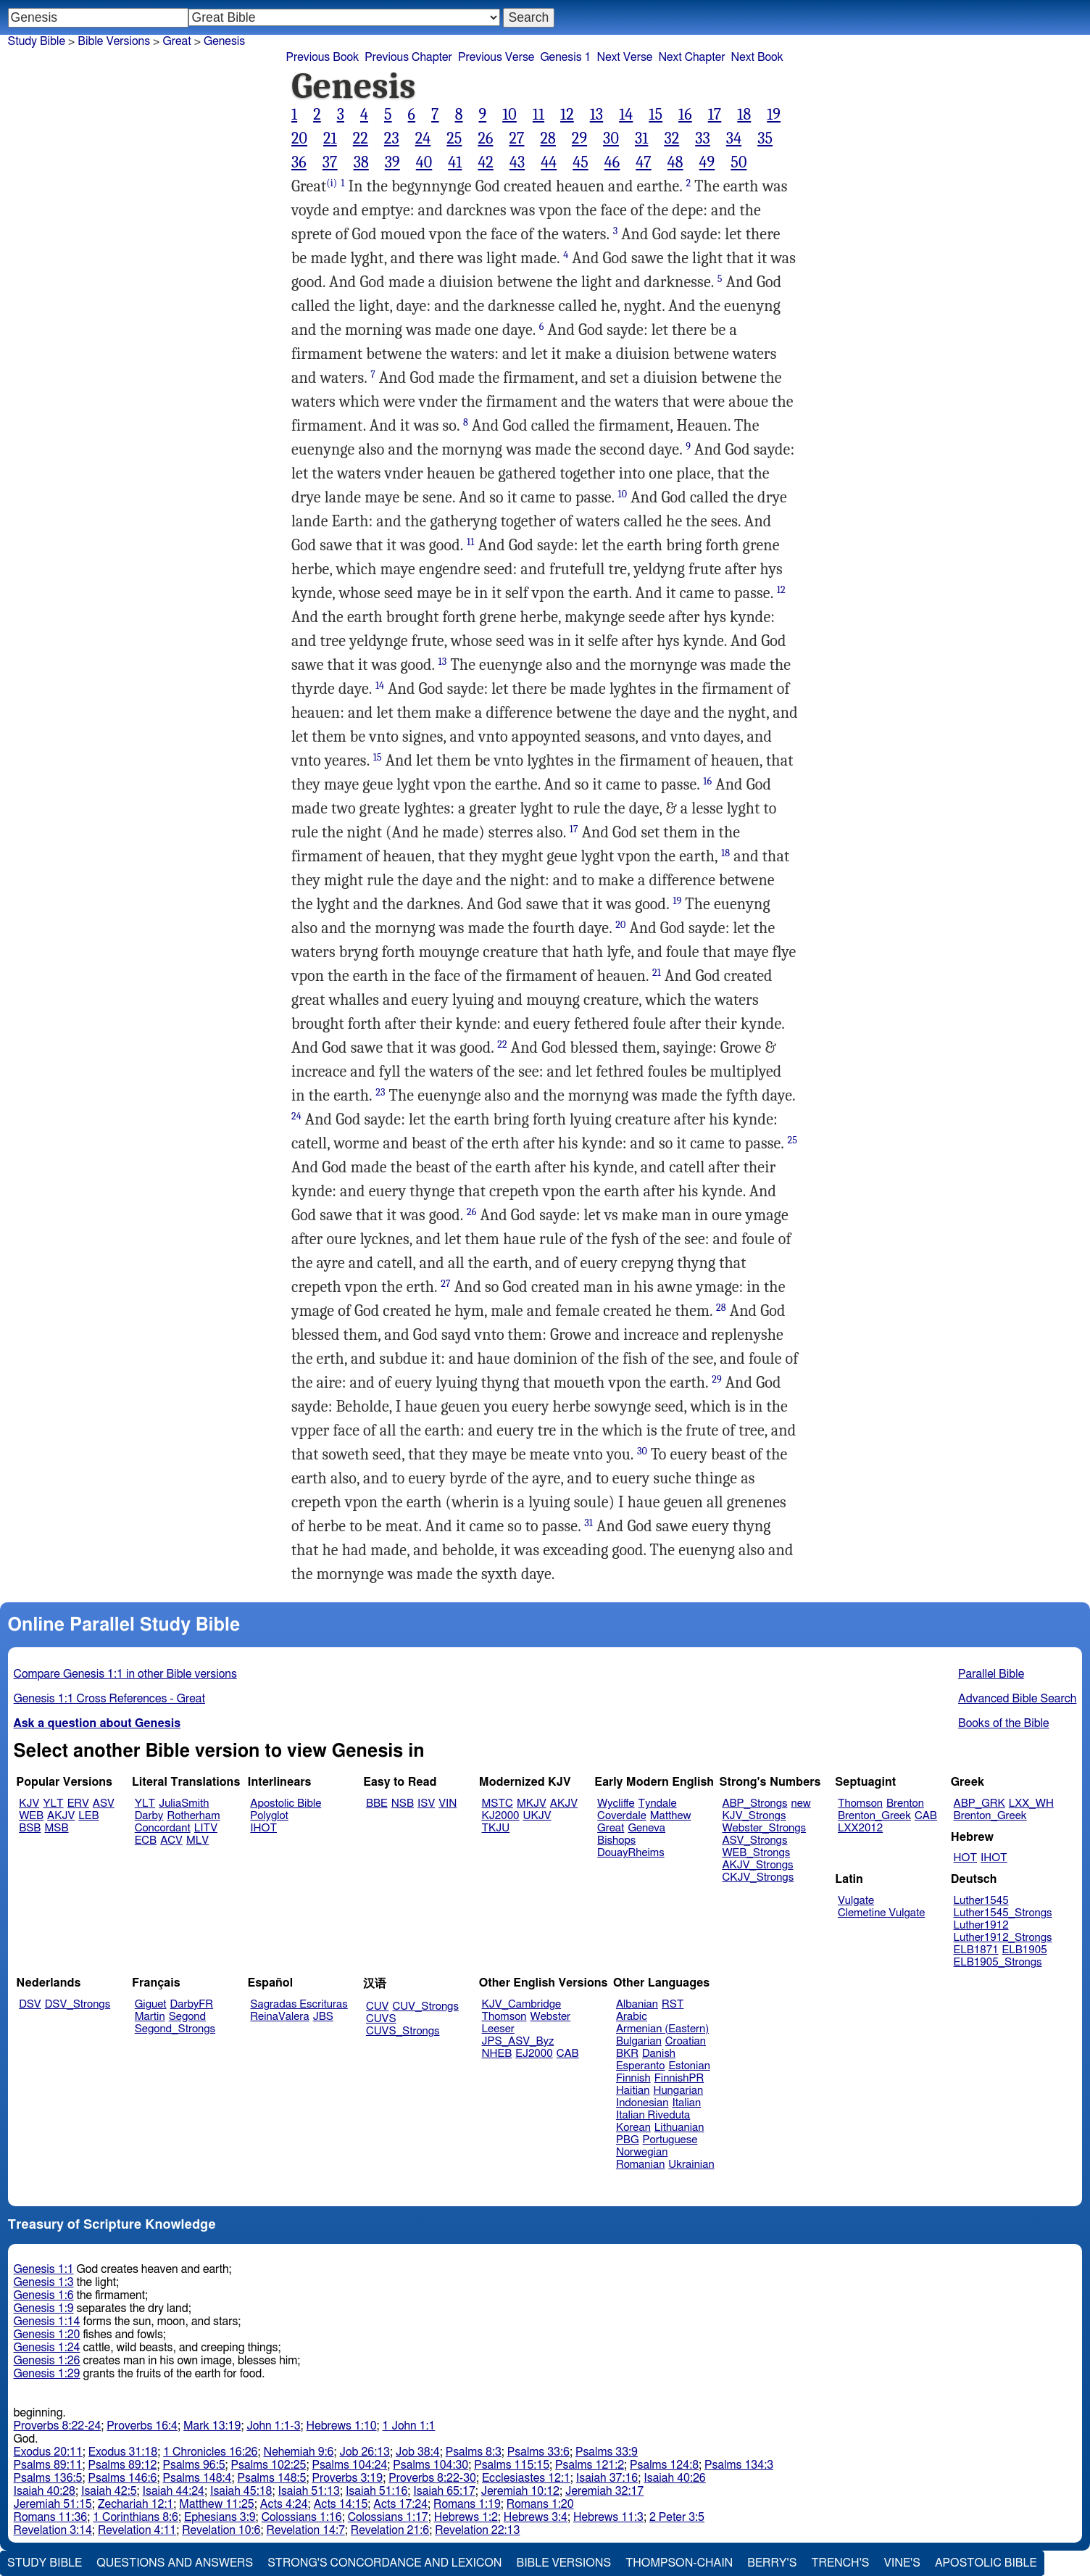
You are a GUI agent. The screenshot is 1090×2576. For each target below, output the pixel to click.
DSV (30, 2004)
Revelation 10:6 (221, 2530)
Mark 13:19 (212, 2426)
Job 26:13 (364, 2452)
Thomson (860, 1803)
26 (485, 138)
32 (671, 138)
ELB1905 (1024, 1950)
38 (361, 162)
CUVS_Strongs (403, 2031)
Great (176, 41)
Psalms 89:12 (122, 2465)
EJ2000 (533, 2053)
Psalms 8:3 (474, 2452)
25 (454, 138)
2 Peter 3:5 (676, 2517)
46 (612, 162)
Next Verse (625, 57)
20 (299, 138)
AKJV (61, 1815)
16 (685, 114)
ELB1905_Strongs (998, 1962)
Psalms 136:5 (48, 2478)
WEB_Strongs (756, 1852)
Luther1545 (981, 1900)
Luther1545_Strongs (1003, 1913)
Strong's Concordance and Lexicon (384, 2563)
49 (707, 162)
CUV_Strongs (425, 2006)
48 (675, 162)
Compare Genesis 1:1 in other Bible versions (125, 1674)
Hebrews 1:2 (466, 2517)
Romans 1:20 (540, 2504)
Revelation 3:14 (53, 2530)
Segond (187, 2016)
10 (509, 114)
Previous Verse (496, 57)
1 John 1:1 (409, 2426)
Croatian (685, 2041)
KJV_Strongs (754, 1815)
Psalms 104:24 (349, 2465)
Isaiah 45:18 (241, 2491)
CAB (926, 1815)
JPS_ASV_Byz (518, 2041)
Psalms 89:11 (48, 2465)
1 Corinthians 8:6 (135, 2517)
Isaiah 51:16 (376, 2491)
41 (455, 162)
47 (643, 162)
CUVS (381, 2018)
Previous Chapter (408, 57)
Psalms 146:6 (122, 2478)
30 (611, 138)
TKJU (496, 1828)
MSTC (497, 1803)
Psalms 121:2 (589, 2465)
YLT (53, 1803)
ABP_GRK (979, 1803)
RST (673, 2004)
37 (330, 162)
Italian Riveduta (653, 2115)
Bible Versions (114, 41)
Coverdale (621, 1815)
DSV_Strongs (78, 2004)
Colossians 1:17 (388, 2517)
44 (549, 162)
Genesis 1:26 (47, 2360)
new (801, 1803)
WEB (31, 1815)
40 (424, 162)
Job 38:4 (418, 2452)
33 (702, 138)
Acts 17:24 (400, 2504)
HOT (965, 1857)
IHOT (263, 1828)
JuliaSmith (184, 1803)
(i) (331, 183)
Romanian (640, 2164)
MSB (56, 1828)
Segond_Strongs (175, 2029)
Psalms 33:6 (538, 2452)
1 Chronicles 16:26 (210, 2452)
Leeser (498, 2029)
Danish (658, 2053)
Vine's (902, 2563)
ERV (78, 1803)
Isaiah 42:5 (109, 2491)
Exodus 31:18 (122, 2452)
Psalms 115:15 (511, 2465)
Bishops (616, 1840)
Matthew (670, 1815)
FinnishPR (679, 2078)
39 (392, 162)
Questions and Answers (174, 2563)
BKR (627, 2053)
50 (738, 162)
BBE (377, 1803)
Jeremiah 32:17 (604, 2491)
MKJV (531, 1803)
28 (547, 138)
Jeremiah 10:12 (520, 2491)
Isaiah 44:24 (173, 2491)
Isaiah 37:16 (607, 2478)
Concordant (163, 1828)
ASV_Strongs (754, 1840)
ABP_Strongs (754, 1803)
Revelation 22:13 (477, 2530)
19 (774, 114)
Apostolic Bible (986, 2563)
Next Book (757, 57)
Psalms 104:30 (430, 2465)
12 (567, 114)
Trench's (840, 2563)
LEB (88, 1815)
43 (517, 162)
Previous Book (322, 57)
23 (391, 138)
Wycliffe (615, 1803)
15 (655, 114)
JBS (323, 2016)
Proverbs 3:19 (347, 2478)
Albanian (637, 2004)
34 (733, 138)
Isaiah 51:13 (308, 2491)
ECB (146, 1840)
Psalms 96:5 (194, 2465)
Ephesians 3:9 (220, 2517)
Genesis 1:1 (44, 2269)
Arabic (631, 2016)
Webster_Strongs (764, 1828)
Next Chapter (691, 57)
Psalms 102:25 (269, 2465)
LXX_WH (1031, 1803)
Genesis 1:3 (44, 2282)
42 (486, 162)
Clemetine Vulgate (881, 1913)
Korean (633, 2127)
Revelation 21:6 (390, 2530)
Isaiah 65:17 (444, 2491)
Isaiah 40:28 (44, 2491)
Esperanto (640, 2066)
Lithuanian (679, 2127)
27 (516, 138)
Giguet (151, 2004)
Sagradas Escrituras (298, 2004)
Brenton (905, 1803)
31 (641, 138)
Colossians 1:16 (302, 2517)
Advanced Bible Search (1017, 1699)
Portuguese (670, 2139)
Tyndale (657, 1803)
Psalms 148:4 (197, 2478)
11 (538, 114)
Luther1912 (981, 1925)
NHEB (497, 2053)
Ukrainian (691, 2164)
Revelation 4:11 (137, 2530)
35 (765, 138)
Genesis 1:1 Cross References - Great (109, 1699)
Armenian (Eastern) (662, 2029)
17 (715, 114)
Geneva (646, 1828)
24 (423, 138)
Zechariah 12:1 (136, 2504)
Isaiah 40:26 (674, 2478)
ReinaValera (279, 2016)
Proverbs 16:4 (142, 2426)
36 (299, 162)
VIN (447, 1803)
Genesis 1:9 (44, 2308)
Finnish (633, 2078)
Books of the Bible (1003, 1723)
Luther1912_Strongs (1003, 1937)
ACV (171, 1840)
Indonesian (642, 2102)
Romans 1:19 (467, 2504)
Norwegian (641, 2152)
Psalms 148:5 (272, 2478)
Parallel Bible (991, 1674)
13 (596, 114)
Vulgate (856, 1900)
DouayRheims (631, 1852)
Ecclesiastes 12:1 (526, 2478)
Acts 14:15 (341, 2504)
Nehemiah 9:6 (299, 2452)
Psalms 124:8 (664, 2465)
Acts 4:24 (284, 2504)
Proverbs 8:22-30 (432, 2478)
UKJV (537, 1815)
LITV (205, 1828)
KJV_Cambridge (522, 2004)
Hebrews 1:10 (342, 2426)
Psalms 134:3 (738, 2465)
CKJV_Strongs (758, 1877)
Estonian (689, 2066)
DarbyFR (192, 2004)
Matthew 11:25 (216, 2504)
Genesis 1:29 (47, 2374)
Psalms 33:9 (606, 2452)
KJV (29, 1803)
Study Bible (36, 41)
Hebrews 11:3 (608, 2517)
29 (579, 138)
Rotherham (193, 1815)
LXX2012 (860, 1828)
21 (330, 138)
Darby (149, 1815)
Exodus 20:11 (48, 2452)
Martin (150, 2016)
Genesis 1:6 (44, 2295)
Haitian (633, 2090)
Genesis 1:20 (47, 2334)
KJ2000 (501, 1815)
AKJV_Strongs (757, 1865)
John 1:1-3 (273, 2426)
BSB (30, 1828)
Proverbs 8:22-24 (57, 2426)
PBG (627, 2139)
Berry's (771, 2563)
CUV (377, 2006)
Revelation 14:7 (306, 2530)
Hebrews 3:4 (535, 2517)
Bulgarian (639, 2041)
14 (626, 114)
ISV (426, 1803)
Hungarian (679, 2090)
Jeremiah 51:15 (53, 2504)
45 (580, 162)
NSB (402, 1803)
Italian (686, 2102)
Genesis (224, 41)
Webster (550, 2016)
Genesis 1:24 (47, 2347)
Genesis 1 (565, 57)
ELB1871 (976, 1950)
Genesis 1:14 (47, 2321)
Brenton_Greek (874, 1815)
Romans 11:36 (51, 2517)
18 (744, 114)
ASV (104, 1803)
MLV (197, 1840)
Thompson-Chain (679, 2563)
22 (360, 138)
